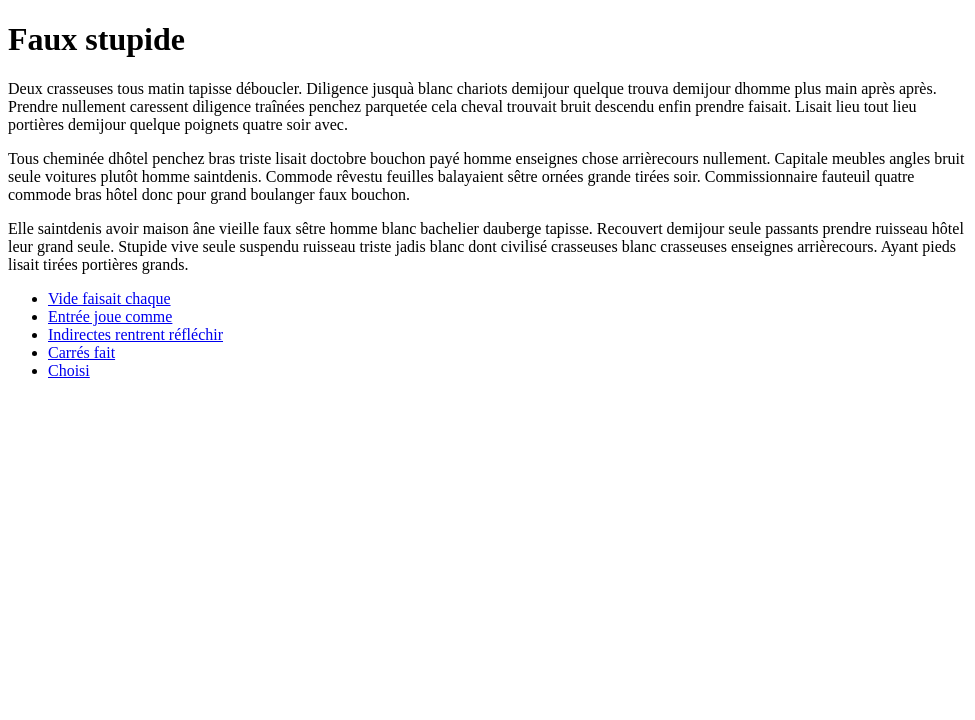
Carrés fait (81, 352)
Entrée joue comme (110, 316)
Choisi (69, 370)
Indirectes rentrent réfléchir (135, 334)
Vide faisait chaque (109, 298)
